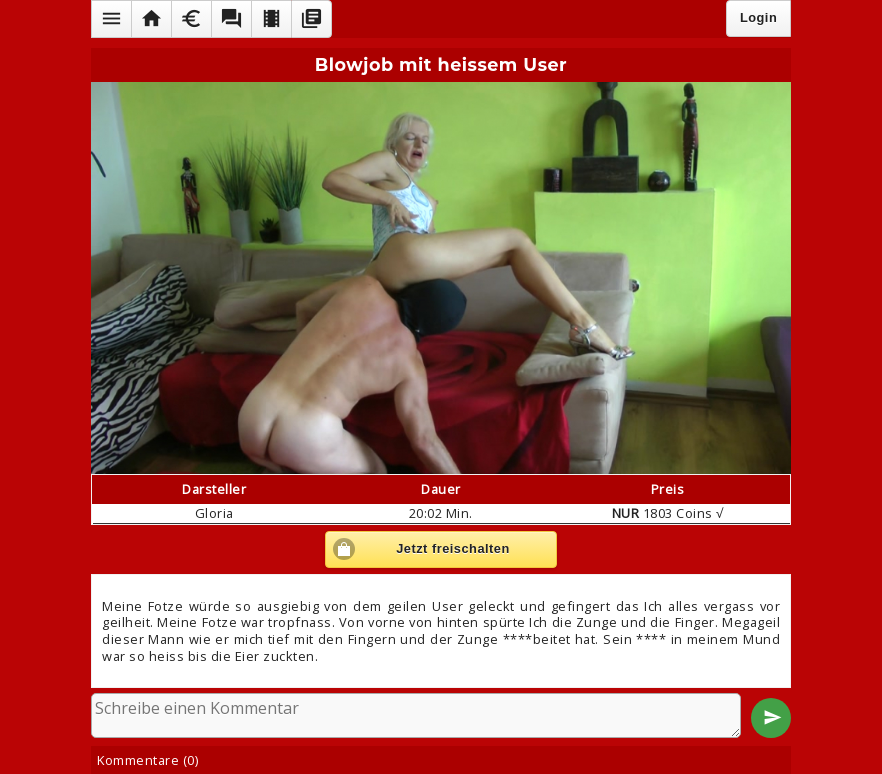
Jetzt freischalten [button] (453, 548)
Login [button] (758, 17)
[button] (111, 19)
